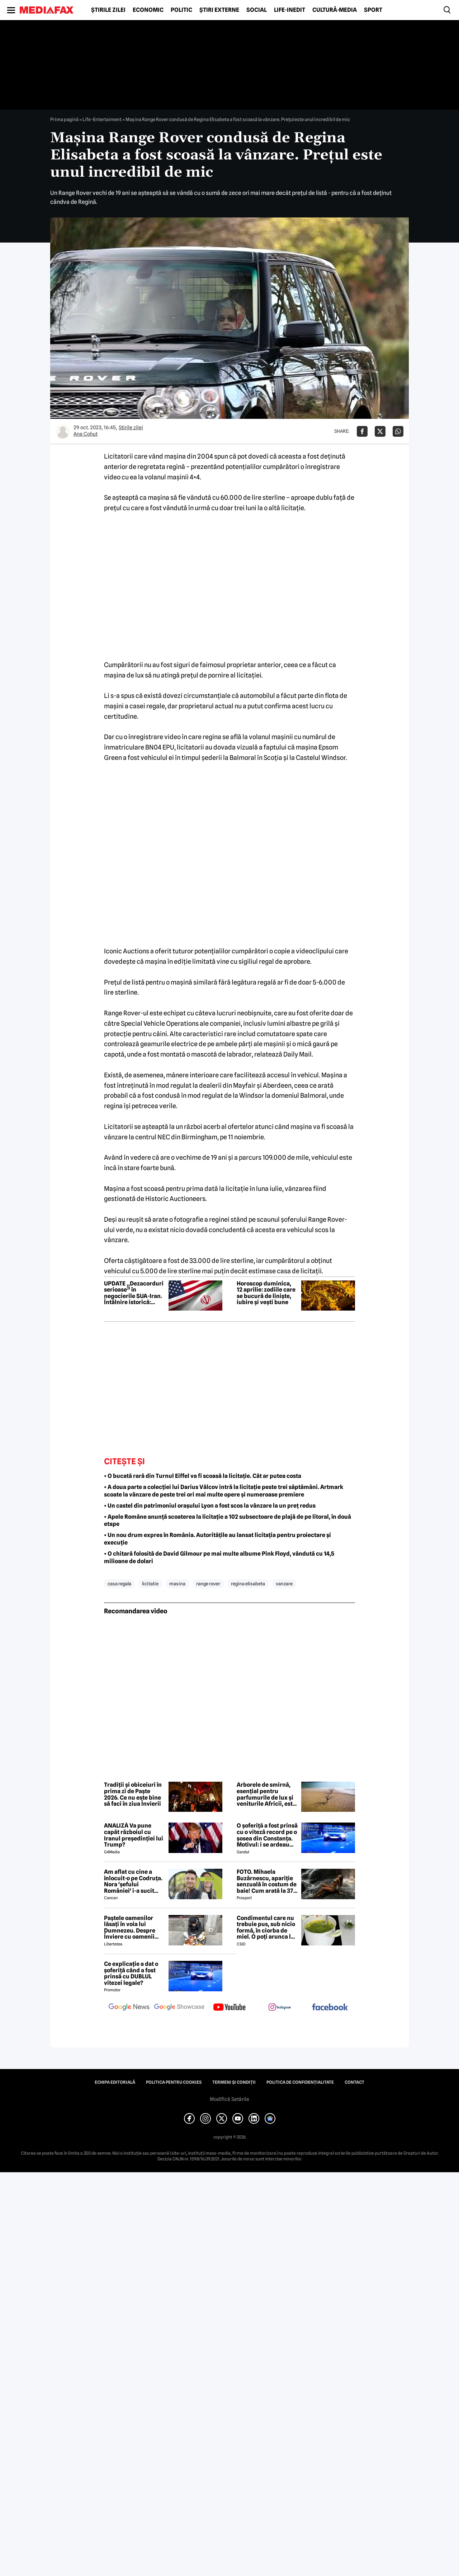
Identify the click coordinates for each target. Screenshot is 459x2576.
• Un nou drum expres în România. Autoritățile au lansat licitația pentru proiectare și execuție (217, 1539)
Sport (373, 10)
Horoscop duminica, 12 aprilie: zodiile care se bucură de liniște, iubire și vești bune (266, 1293)
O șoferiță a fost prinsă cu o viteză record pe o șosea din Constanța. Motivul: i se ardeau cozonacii (267, 1835)
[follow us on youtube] (229, 2007)
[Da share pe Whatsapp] (398, 431)
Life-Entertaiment (102, 119)
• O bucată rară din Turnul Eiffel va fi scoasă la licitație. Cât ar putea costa (202, 1476)
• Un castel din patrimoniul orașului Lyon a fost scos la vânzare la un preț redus (210, 1505)
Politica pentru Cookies (174, 2082)
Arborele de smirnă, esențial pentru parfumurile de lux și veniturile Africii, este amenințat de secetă (266, 1794)
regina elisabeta (248, 1583)
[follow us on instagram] (280, 2007)
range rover (208, 1583)
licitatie (150, 1583)
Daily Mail (297, 1054)
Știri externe (219, 10)
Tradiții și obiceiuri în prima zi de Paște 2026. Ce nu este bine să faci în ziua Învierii (133, 1794)
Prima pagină (64, 119)
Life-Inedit (289, 10)
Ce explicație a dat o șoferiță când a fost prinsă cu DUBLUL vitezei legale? (131, 1973)
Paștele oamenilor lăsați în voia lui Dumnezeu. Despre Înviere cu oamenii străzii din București (131, 1927)
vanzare (284, 1583)
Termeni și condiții (234, 2082)
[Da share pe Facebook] (362, 431)
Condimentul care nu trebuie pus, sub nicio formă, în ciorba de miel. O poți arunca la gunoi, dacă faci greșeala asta (266, 1927)
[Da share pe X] (380, 431)
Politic (181, 10)
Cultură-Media (334, 10)
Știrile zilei (108, 10)
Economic (148, 10)
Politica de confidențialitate (300, 2082)
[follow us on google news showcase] (179, 2007)
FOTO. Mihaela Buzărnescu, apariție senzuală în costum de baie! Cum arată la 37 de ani (267, 1881)
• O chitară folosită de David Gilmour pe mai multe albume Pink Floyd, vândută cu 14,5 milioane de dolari (219, 1557)
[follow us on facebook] (330, 2007)
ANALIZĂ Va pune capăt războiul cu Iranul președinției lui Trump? (133, 1835)
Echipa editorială (115, 2082)
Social (256, 10)
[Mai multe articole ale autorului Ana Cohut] (63, 431)
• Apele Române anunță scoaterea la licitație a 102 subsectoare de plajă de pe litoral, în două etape (227, 1520)
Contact (354, 2082)
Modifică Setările (229, 2099)
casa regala (119, 1583)
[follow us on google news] (129, 2007)
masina (177, 1583)
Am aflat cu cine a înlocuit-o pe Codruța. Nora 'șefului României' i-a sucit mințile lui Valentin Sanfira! (133, 1881)
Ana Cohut (86, 434)
